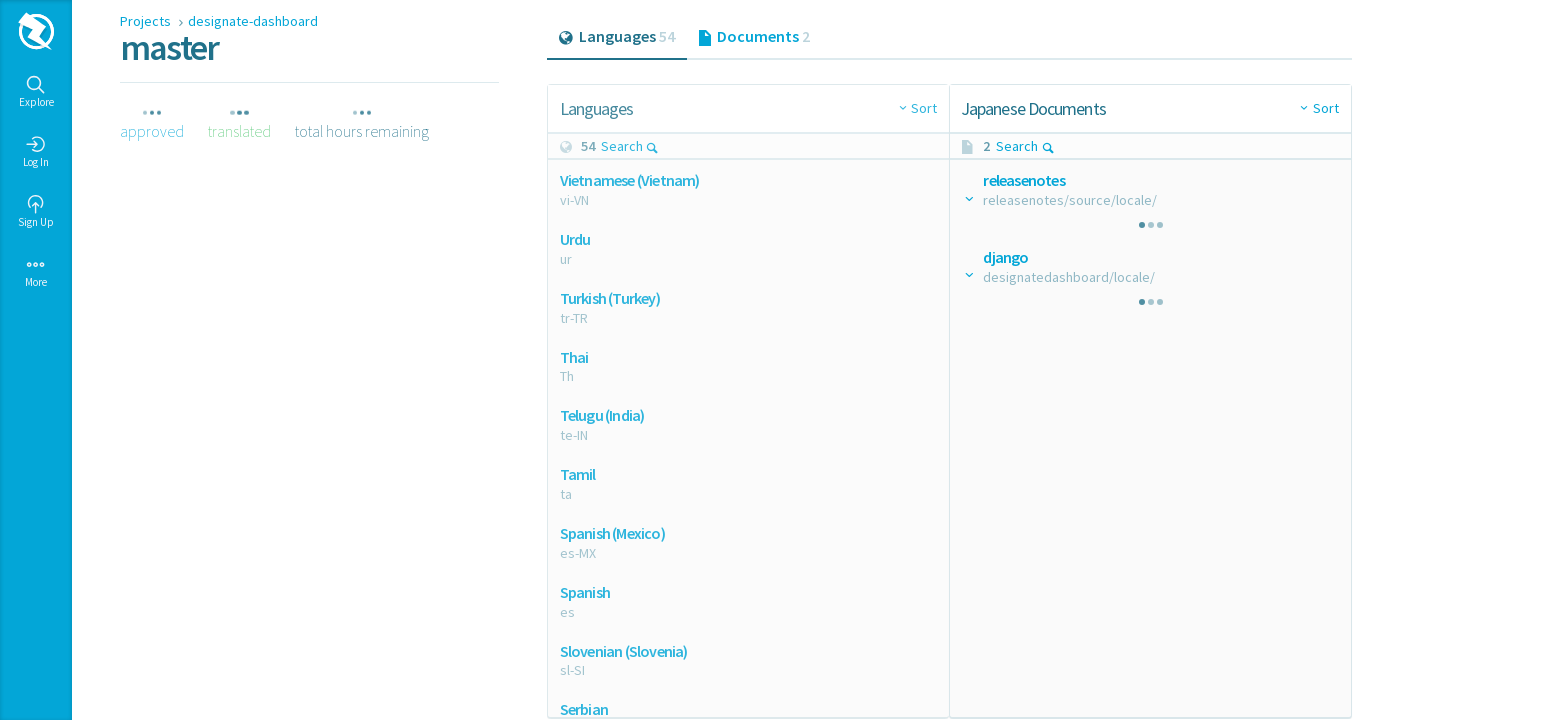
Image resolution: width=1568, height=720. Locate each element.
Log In (36, 152)
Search (630, 146)
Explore (36, 92)
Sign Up (36, 212)
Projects (147, 21)
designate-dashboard (253, 21)
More (36, 272)
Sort (924, 108)
